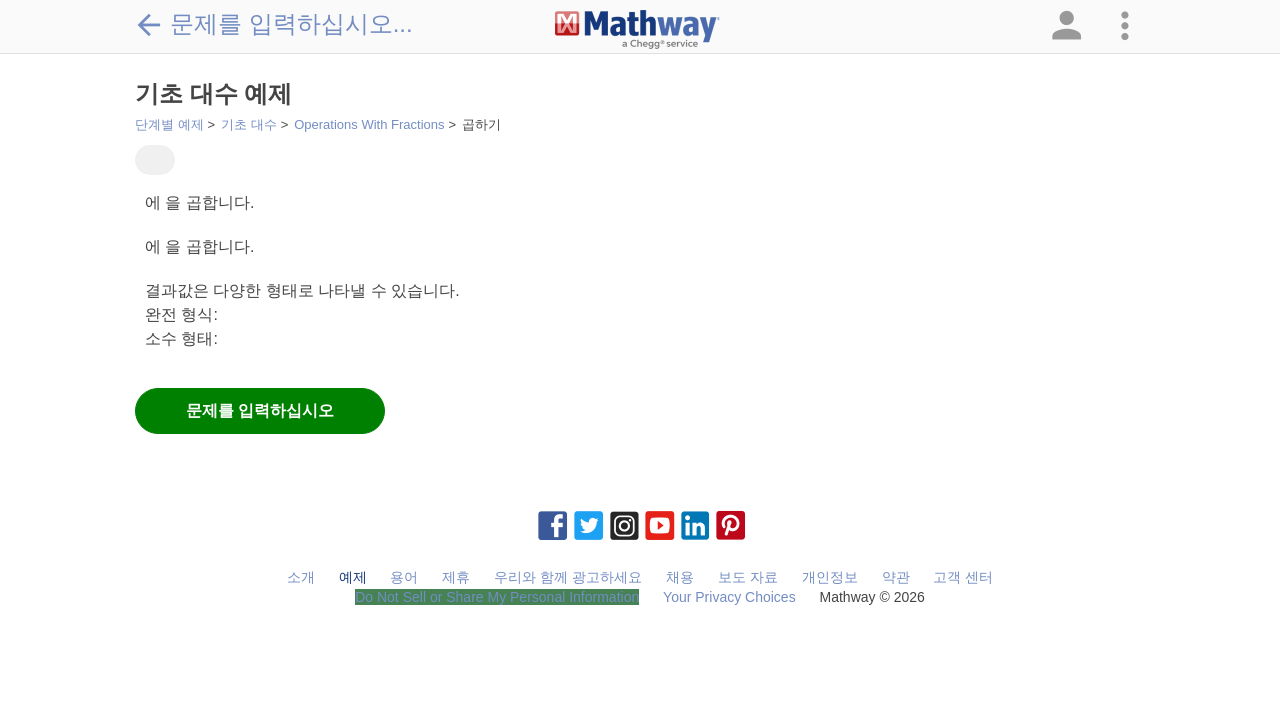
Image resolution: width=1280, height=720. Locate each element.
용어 (404, 577)
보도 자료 (748, 577)
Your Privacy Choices (729, 597)
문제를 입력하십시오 (260, 410)
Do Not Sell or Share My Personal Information (497, 597)
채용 (680, 577)
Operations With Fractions (369, 124)
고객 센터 (963, 577)
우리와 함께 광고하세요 (568, 577)
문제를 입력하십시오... (274, 24)
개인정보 (830, 577)
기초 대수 (249, 124)
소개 (301, 577)
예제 (353, 577)
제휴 (456, 577)
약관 (896, 577)
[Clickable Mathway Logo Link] (637, 30)
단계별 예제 (169, 124)
